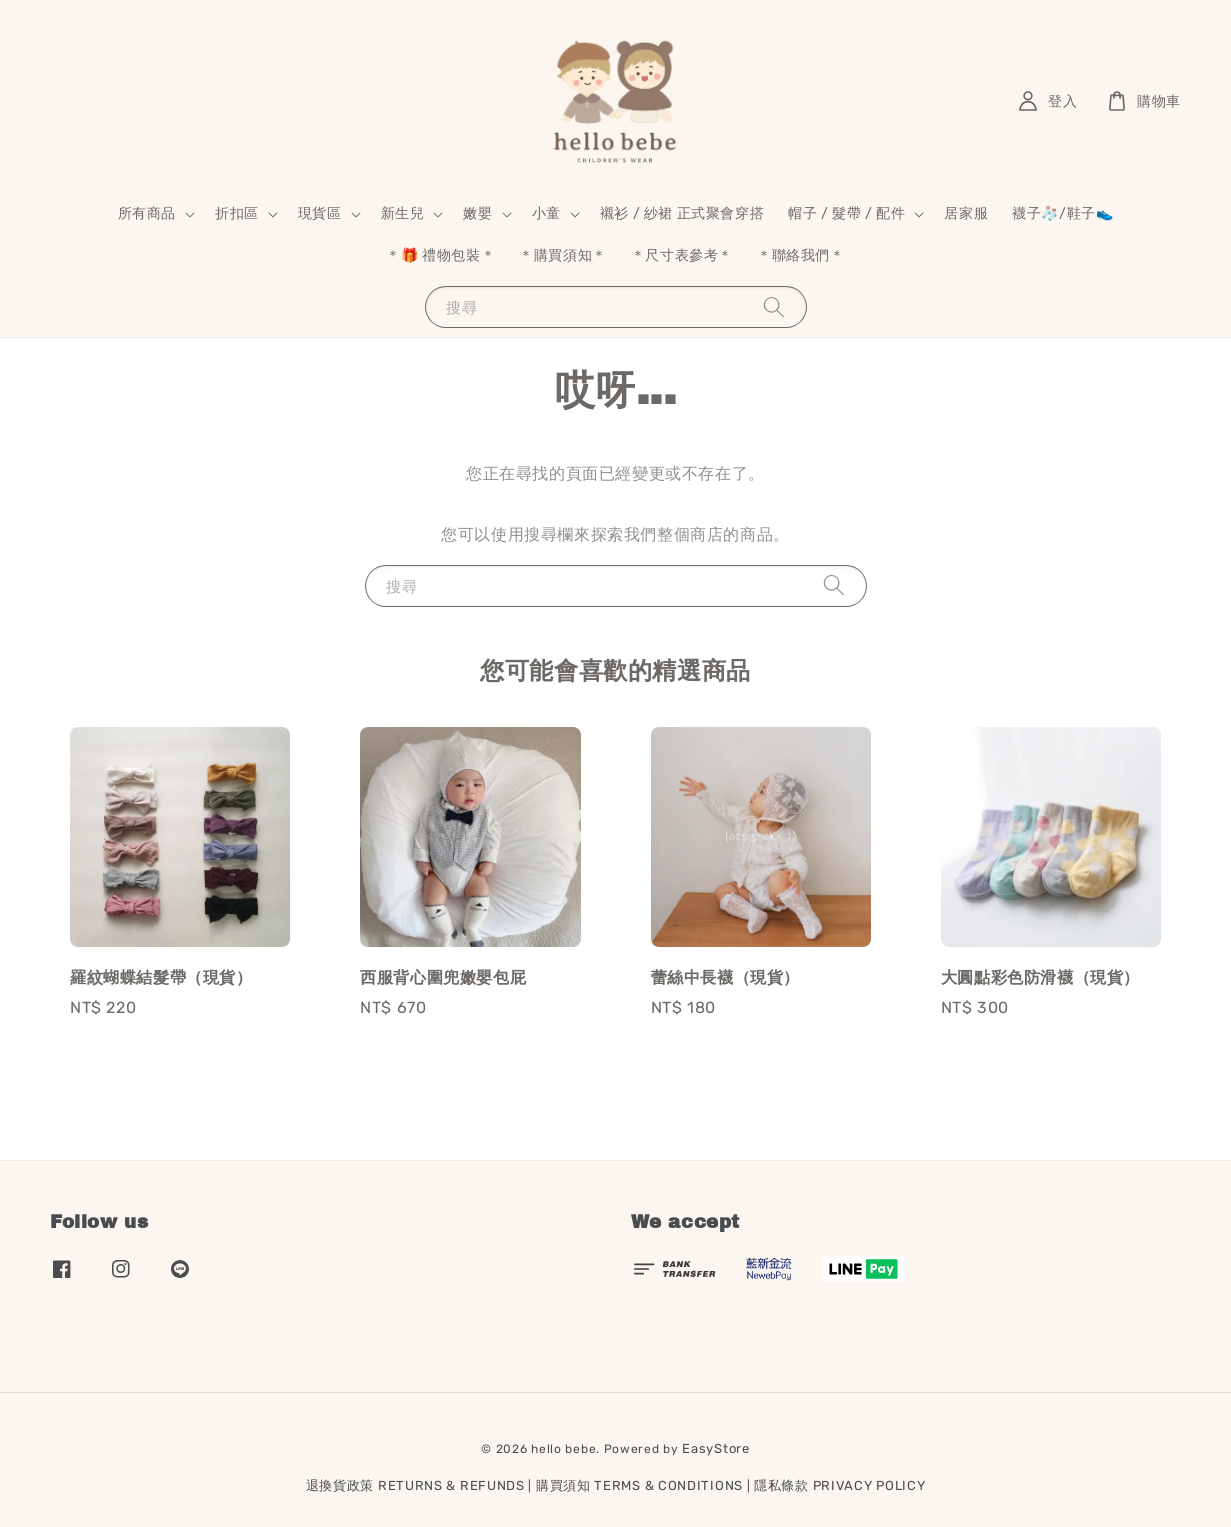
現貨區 (320, 213)
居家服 (966, 213)
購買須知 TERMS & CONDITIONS (639, 1485)
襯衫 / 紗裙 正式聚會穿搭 (682, 213)
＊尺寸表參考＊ (682, 255)
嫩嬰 (477, 213)
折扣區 (237, 213)
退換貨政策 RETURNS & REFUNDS (415, 1485)
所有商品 (147, 213)
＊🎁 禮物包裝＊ (440, 255)
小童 (546, 213)
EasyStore (715, 1448)
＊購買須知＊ (563, 255)
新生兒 (403, 213)
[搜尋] (774, 306)
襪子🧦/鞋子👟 (1062, 213)
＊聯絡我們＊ (801, 255)
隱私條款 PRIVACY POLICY (839, 1485)
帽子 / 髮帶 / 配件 (846, 213)
